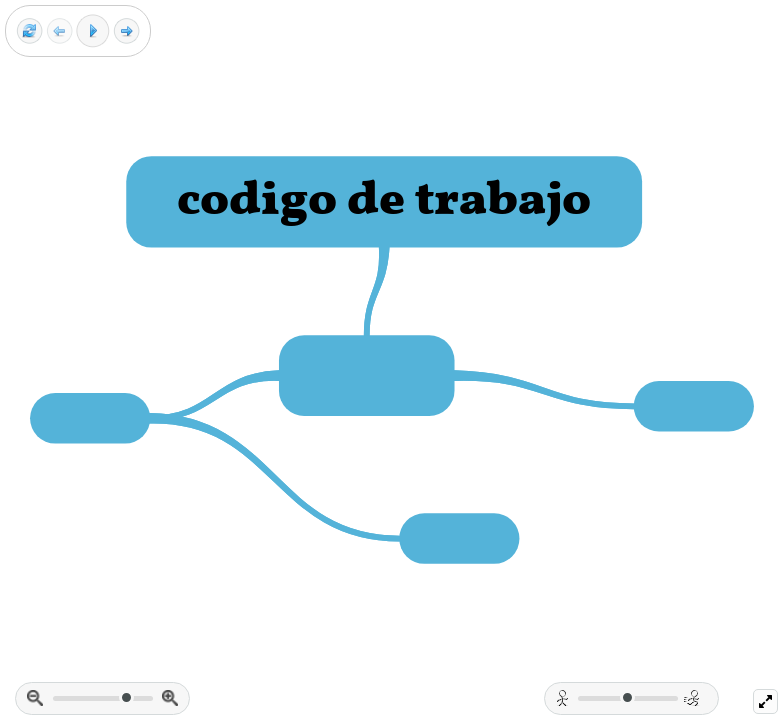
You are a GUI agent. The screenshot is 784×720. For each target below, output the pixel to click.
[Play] (93, 31)
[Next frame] (126, 31)
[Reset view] (29, 31)
